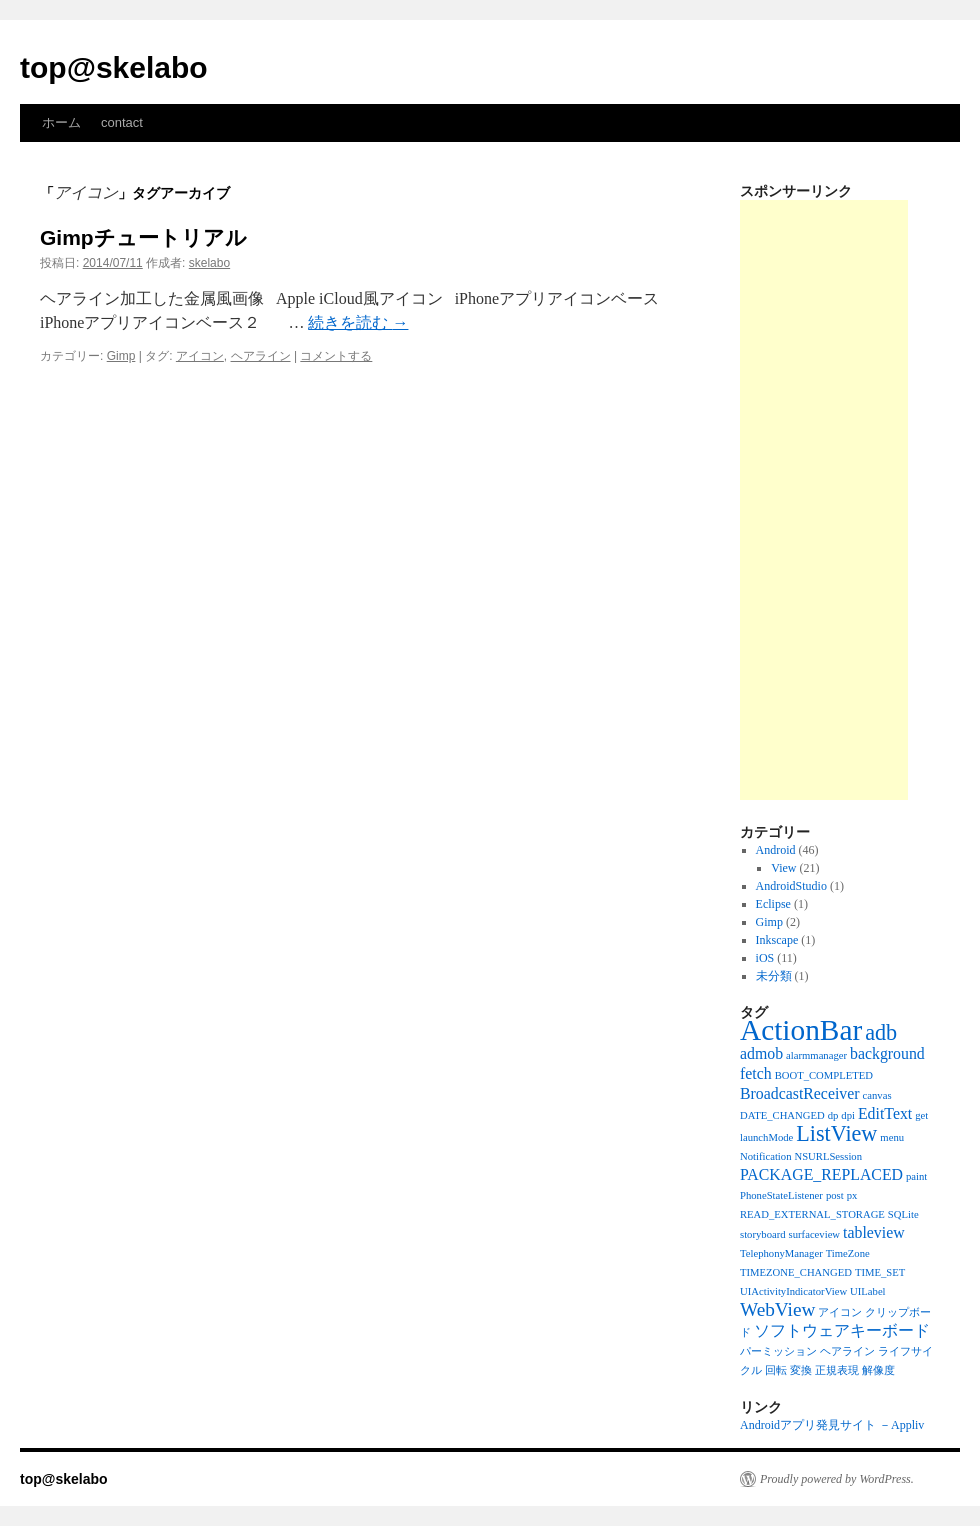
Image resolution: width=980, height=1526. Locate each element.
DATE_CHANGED (782, 1115)
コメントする (336, 356)
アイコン (200, 356)
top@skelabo (114, 67)
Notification (766, 1156)
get (921, 1115)
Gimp (121, 356)
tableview (874, 1232)
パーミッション (778, 1351)
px (852, 1195)
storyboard (763, 1234)
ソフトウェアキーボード (842, 1330)
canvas (877, 1095)
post (835, 1195)
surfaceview (814, 1234)
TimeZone (848, 1253)
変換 (801, 1370)
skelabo (209, 263)
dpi (848, 1115)
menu (892, 1137)
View (783, 868)
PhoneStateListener (781, 1195)
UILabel (868, 1291)
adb (881, 1032)
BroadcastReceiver (800, 1093)
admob (761, 1053)
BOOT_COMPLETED (824, 1075)
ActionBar (801, 1030)
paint (916, 1176)
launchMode (766, 1137)
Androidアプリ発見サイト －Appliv (832, 1425)
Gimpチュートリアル (143, 237)
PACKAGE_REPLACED (821, 1174)
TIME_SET (880, 1272)
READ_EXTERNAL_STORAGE (812, 1214)
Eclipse (773, 904)
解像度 (878, 1370)
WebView (777, 1309)
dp (833, 1115)
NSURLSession (829, 1156)
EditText (885, 1113)
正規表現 (837, 1370)
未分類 (774, 976)
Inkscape (777, 940)
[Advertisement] (824, 500)
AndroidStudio (791, 886)
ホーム (61, 122)
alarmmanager (816, 1055)
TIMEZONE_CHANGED (796, 1272)
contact (122, 122)
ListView (836, 1133)
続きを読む (358, 322)
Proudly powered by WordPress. (837, 1479)
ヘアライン (261, 356)
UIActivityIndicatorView (793, 1291)
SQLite (903, 1214)
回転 (776, 1370)
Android (776, 850)
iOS (765, 958)
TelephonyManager (781, 1253)
